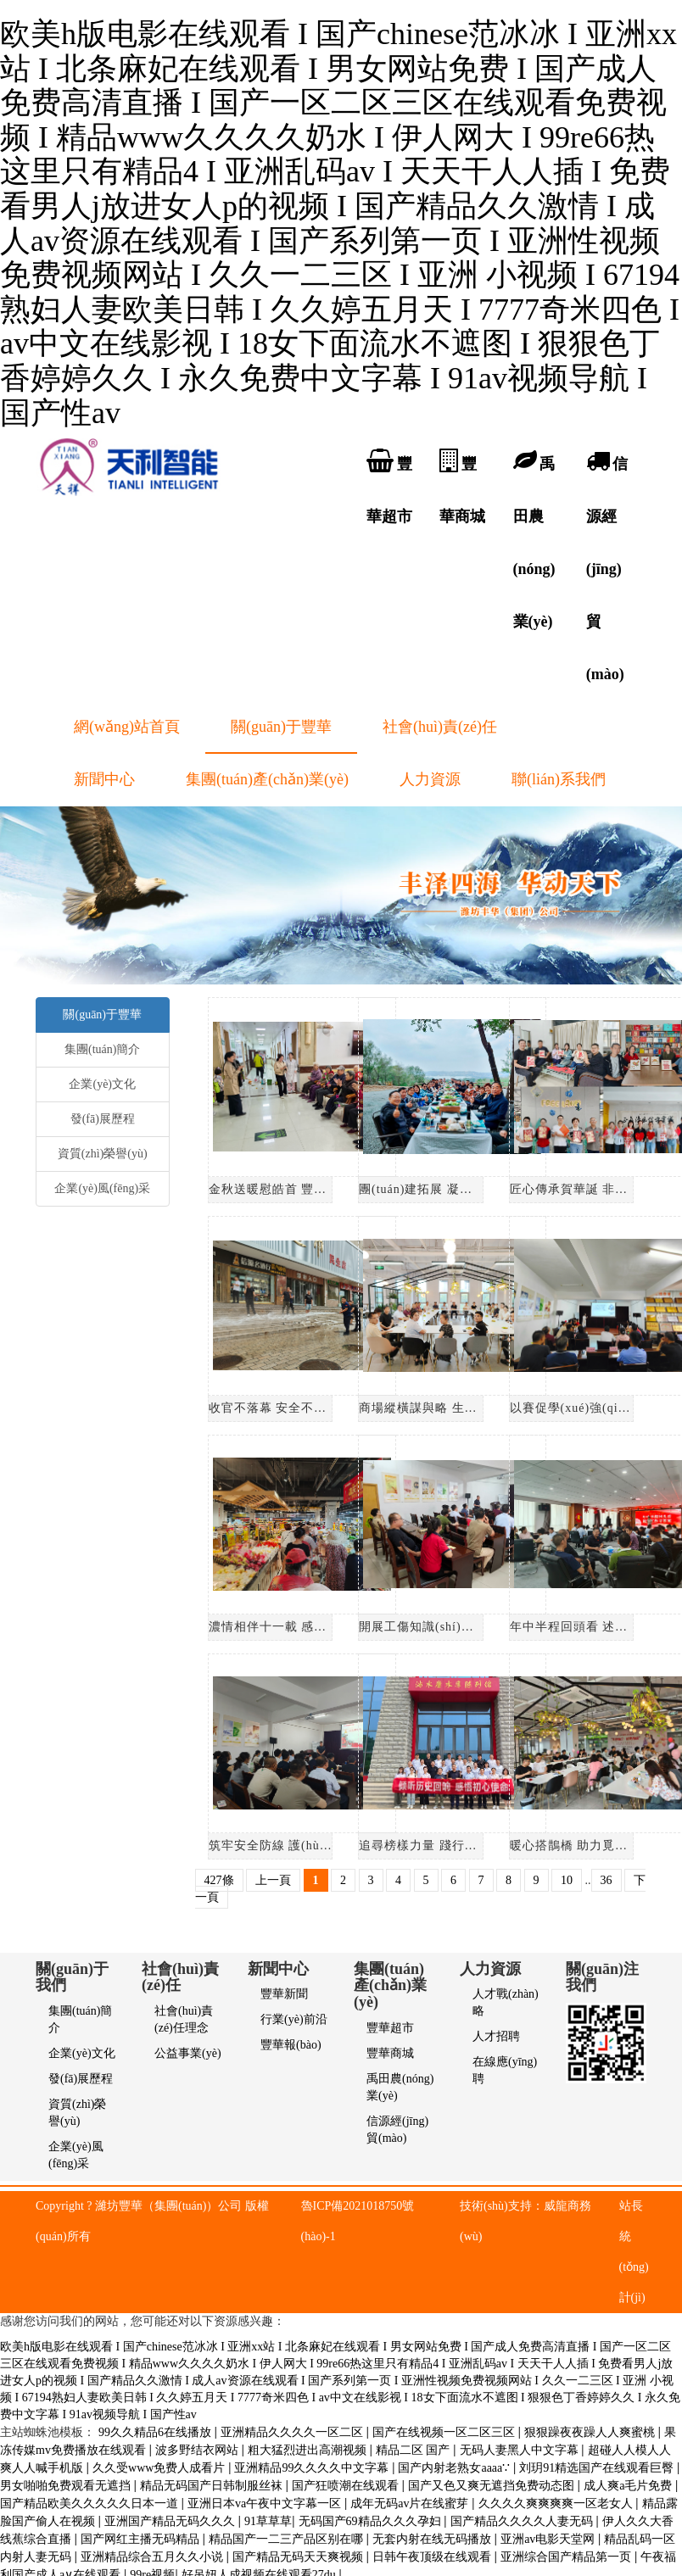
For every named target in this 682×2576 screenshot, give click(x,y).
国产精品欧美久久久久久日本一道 (91, 2503)
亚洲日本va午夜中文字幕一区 (265, 2503)
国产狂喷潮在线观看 (347, 2485)
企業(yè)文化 (102, 1084)
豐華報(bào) (290, 2044)
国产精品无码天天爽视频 (299, 2557)
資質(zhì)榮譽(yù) (103, 1153)
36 (606, 1880)
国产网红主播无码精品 (142, 2539)
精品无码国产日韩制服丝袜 (213, 2485)
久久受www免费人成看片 (160, 2468)
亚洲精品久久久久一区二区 (293, 2432)
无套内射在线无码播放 (433, 2539)
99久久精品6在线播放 (156, 2432)
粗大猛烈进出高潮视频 (309, 2450)
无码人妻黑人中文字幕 (521, 2450)
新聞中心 (104, 779)
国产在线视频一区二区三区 (445, 2432)
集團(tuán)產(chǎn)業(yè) (267, 779)
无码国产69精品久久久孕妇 (371, 2521)
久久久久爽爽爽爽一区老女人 (557, 2503)
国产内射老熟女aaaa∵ (455, 2468)
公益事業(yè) (187, 2053)
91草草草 (268, 2521)
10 (567, 1880)
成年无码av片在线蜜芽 (411, 2503)
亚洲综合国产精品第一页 (567, 2557)
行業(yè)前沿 (293, 2019)
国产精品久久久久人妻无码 (523, 2521)
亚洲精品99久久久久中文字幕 (313, 2468)
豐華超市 (390, 2027)
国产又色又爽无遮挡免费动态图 (493, 2485)
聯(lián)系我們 (559, 779)
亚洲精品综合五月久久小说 (153, 2557)
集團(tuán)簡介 (102, 1049)
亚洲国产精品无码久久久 (171, 2521)
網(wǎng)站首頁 (127, 726)
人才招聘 (496, 2036)
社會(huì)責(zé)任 (440, 726)
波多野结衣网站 (198, 2450)
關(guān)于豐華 (281, 726)
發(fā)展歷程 (102, 1118)
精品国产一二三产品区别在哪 (287, 2539)
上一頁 (273, 1880)
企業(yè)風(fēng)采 (102, 1188)
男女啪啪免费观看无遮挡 (67, 2485)
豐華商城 (390, 2053)
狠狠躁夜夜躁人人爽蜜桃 (591, 2432)
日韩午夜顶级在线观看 (433, 2557)
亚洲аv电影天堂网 (549, 2539)
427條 (219, 1880)
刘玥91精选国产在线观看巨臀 (598, 2468)
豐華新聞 (284, 1994)
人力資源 (430, 779)
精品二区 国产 (414, 2450)
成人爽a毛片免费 (629, 2485)
